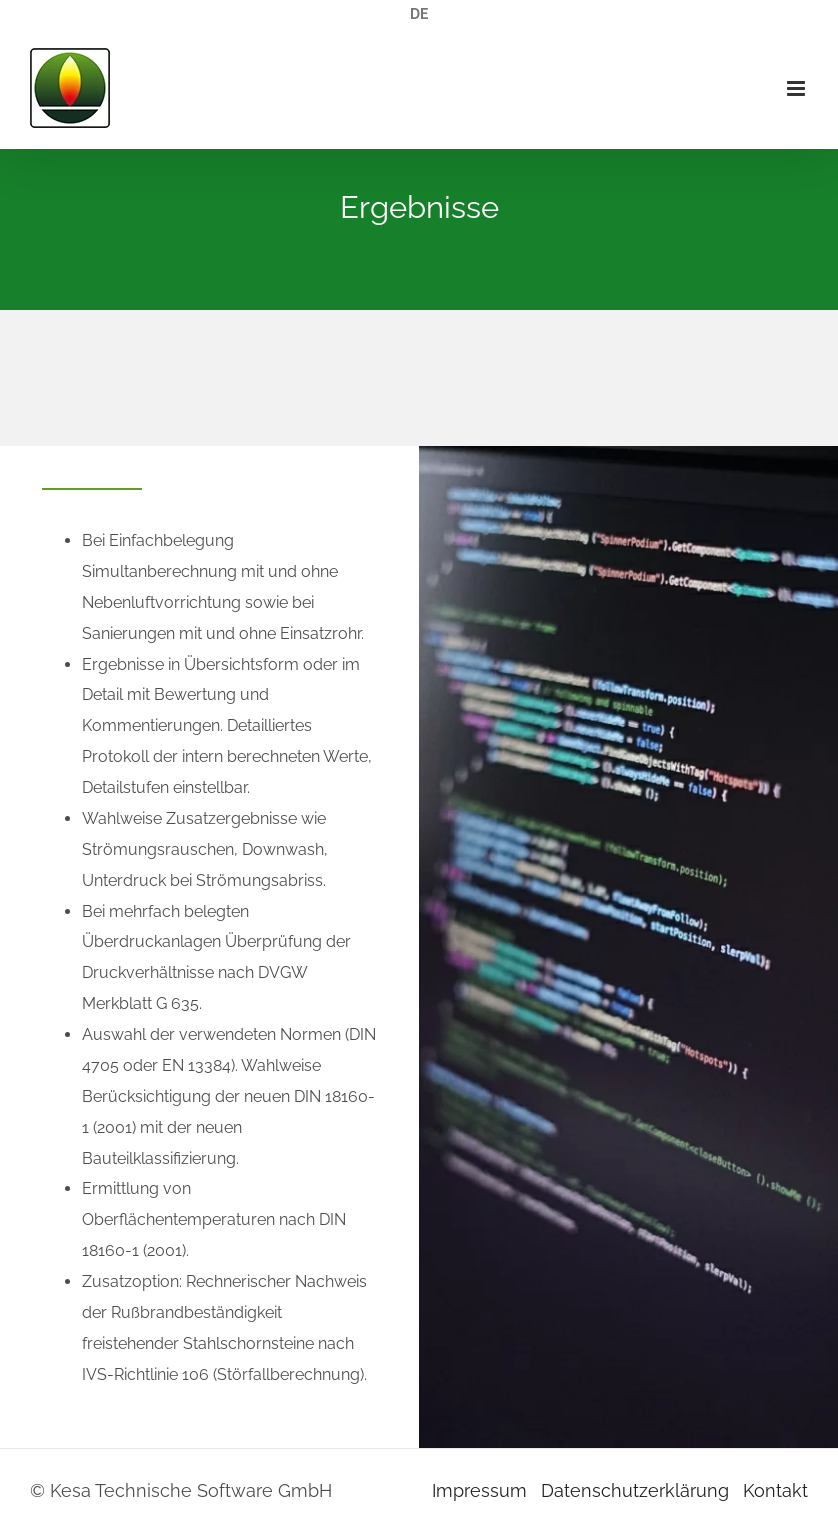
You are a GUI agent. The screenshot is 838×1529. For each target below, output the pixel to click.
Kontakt (775, 1490)
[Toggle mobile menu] (797, 88)
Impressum (479, 1490)
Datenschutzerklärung (635, 1490)
